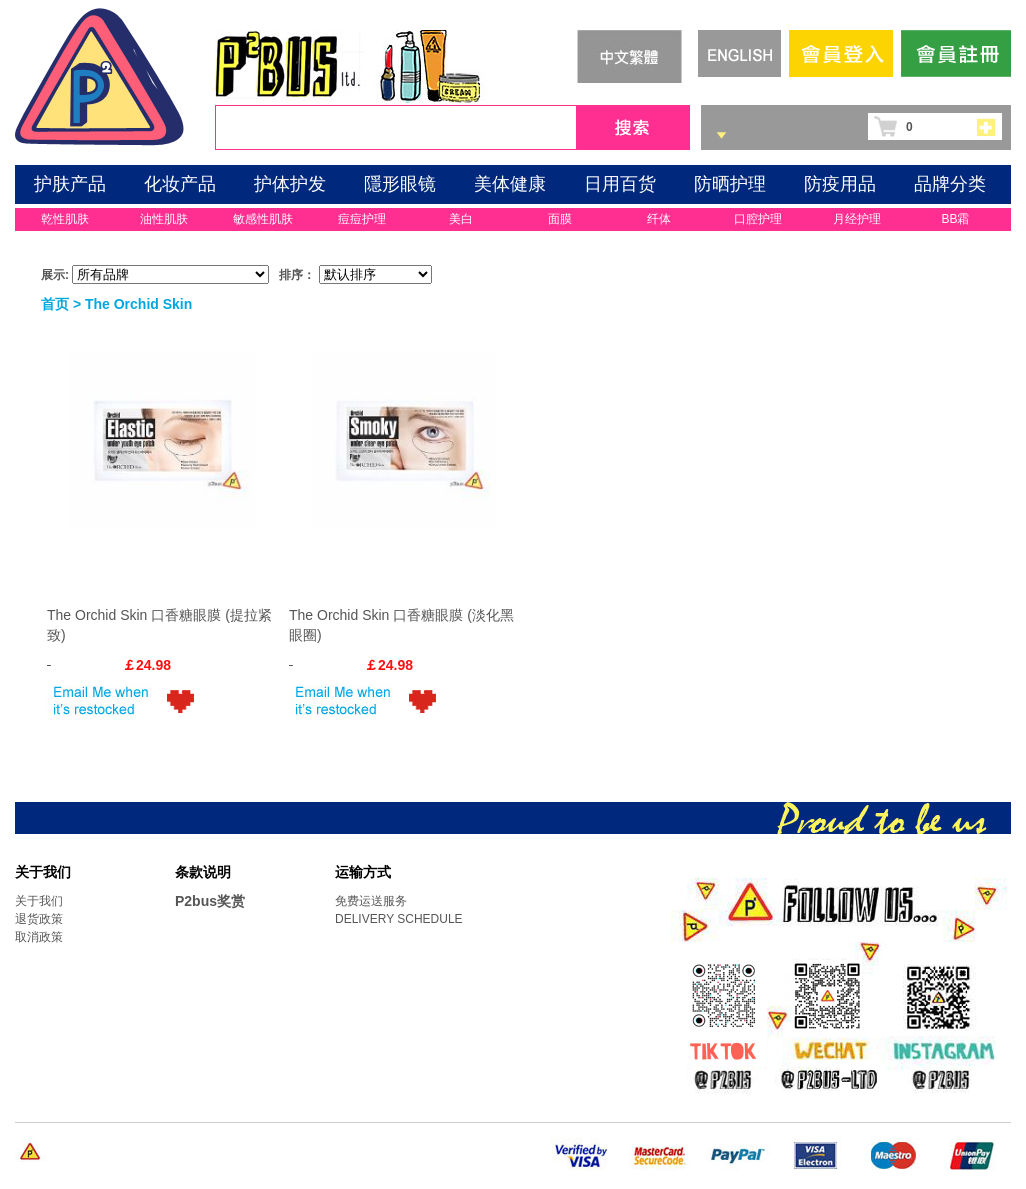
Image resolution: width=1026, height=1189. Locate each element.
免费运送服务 (371, 901)
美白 (461, 219)
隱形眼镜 (400, 184)
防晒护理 (730, 184)
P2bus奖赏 (210, 901)
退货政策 (39, 919)
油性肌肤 (164, 219)
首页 (55, 304)
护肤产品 (70, 184)
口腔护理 (758, 219)
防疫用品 (840, 184)
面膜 (560, 219)
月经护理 (857, 219)
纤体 (659, 219)
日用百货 (620, 184)
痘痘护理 (362, 219)
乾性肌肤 (65, 219)
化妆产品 (180, 184)
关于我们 (39, 901)
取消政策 (39, 937)
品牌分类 (950, 184)
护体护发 (290, 184)
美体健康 (510, 184)
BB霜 (955, 219)
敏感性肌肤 (263, 219)
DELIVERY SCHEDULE (399, 919)
